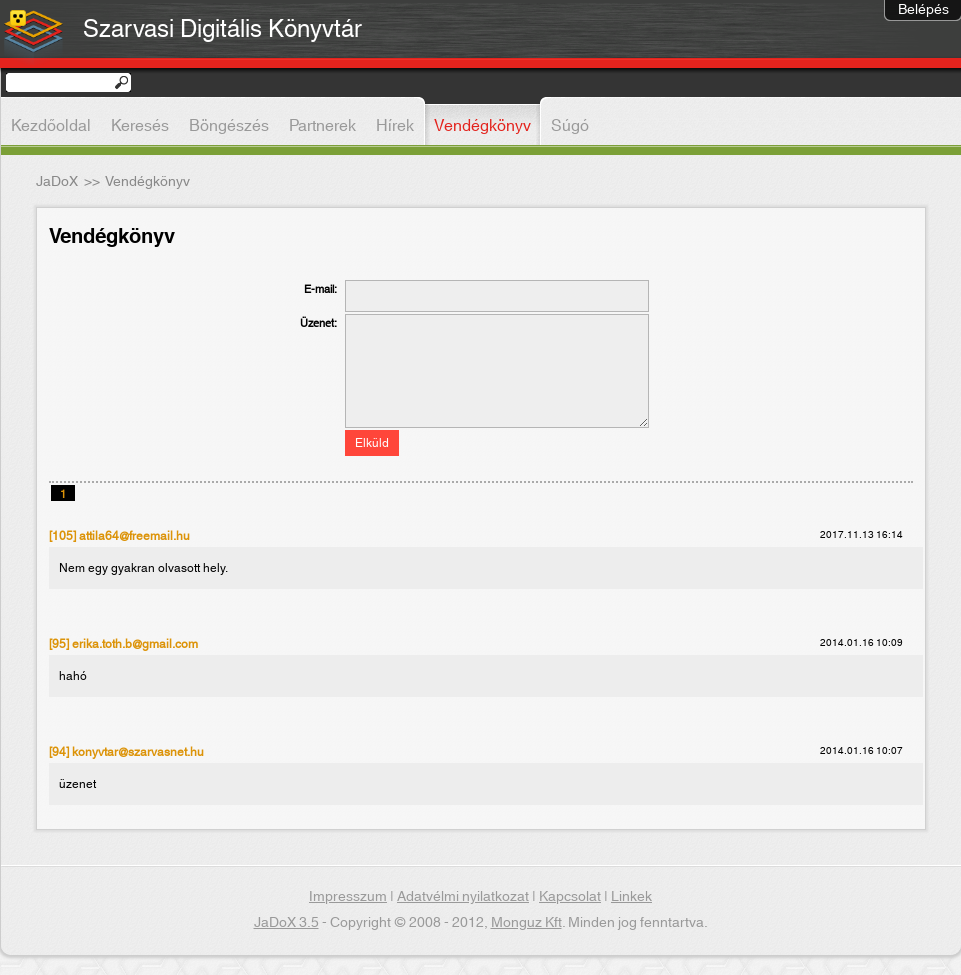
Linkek (631, 897)
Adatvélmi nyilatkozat (463, 897)
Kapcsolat (570, 897)
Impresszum (348, 897)
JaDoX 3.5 (286, 923)
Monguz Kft (526, 923)
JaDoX (57, 182)
